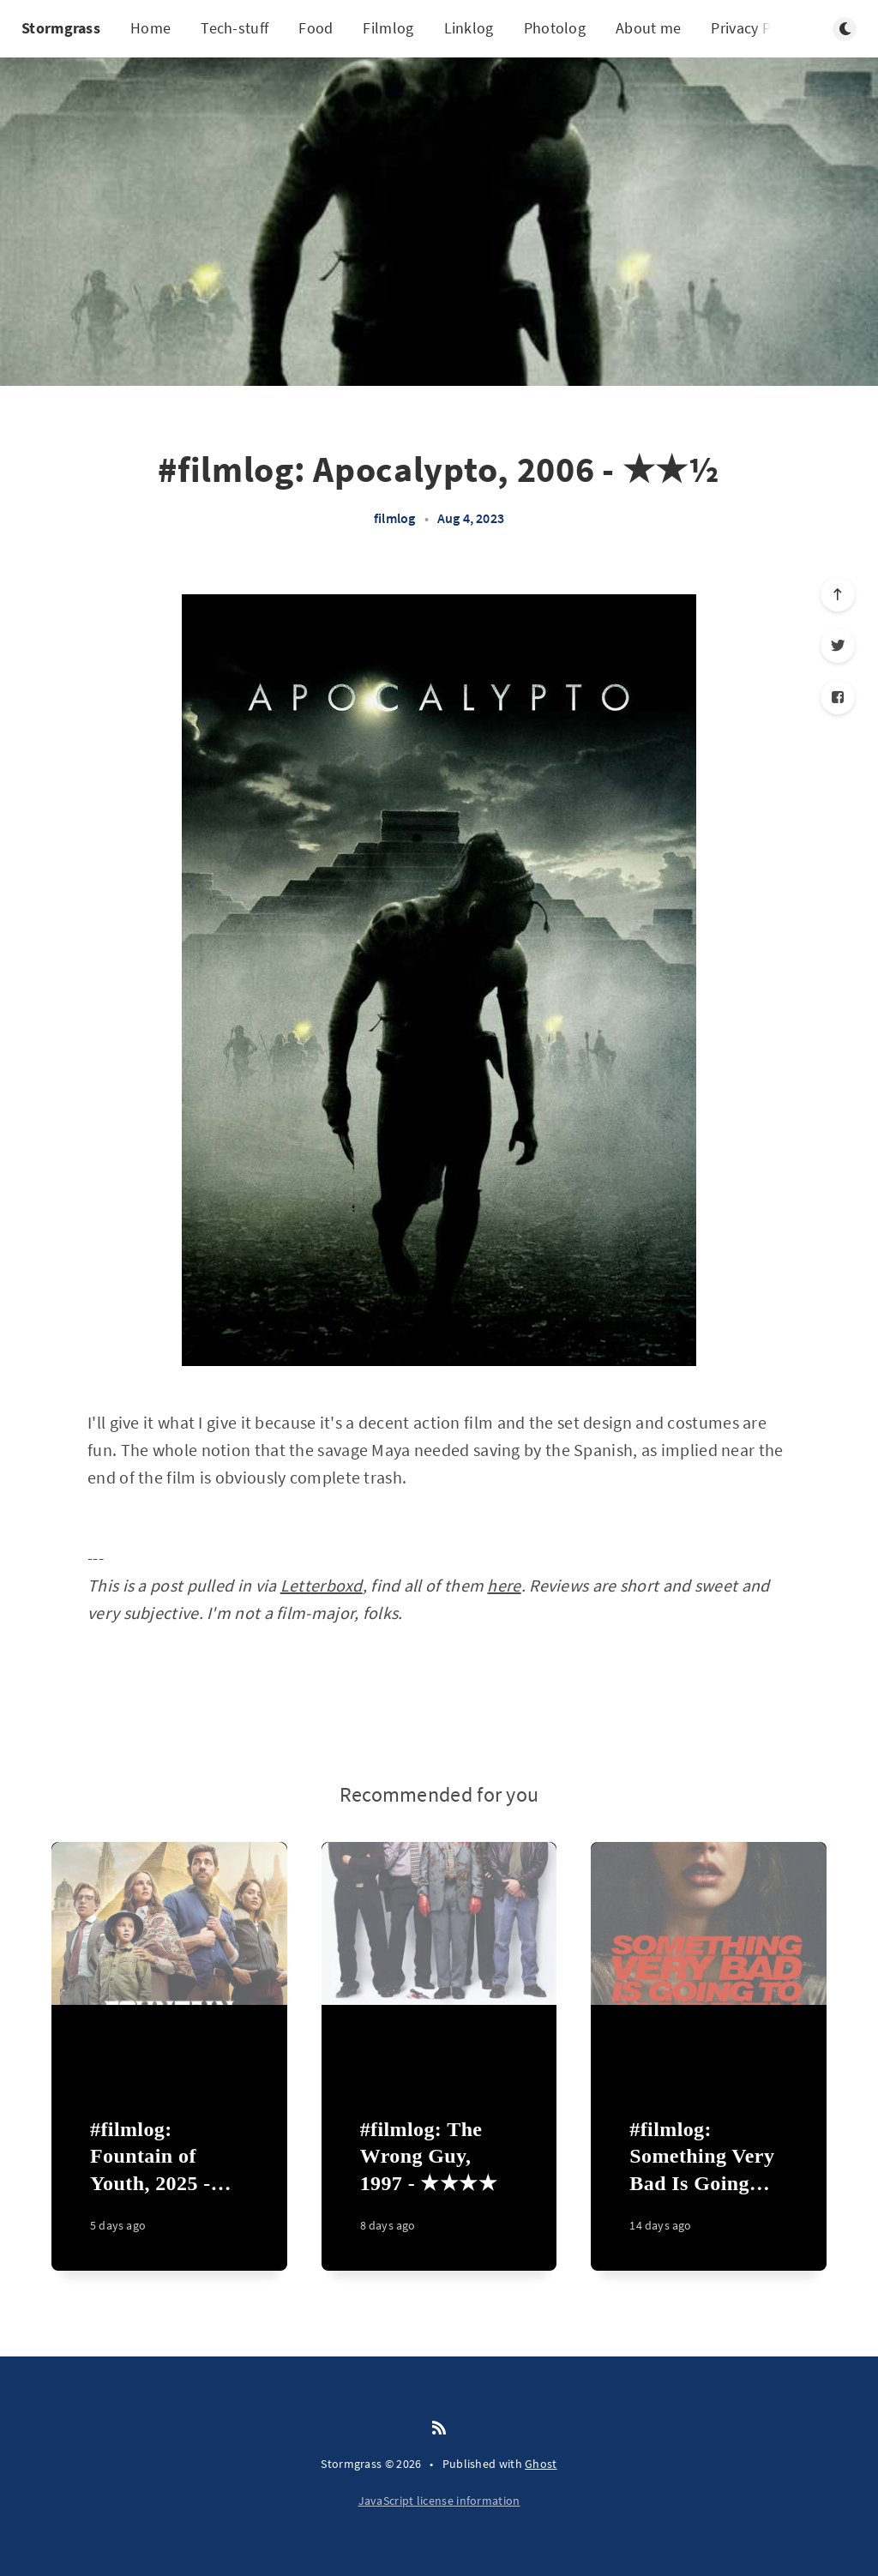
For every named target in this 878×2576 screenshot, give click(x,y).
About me (648, 28)
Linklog (469, 28)
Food (315, 28)
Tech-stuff (234, 28)
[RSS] (439, 2428)
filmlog (394, 518)
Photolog (555, 28)
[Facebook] (838, 697)
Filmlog (388, 28)
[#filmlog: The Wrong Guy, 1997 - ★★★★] (439, 2185)
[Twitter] (838, 646)
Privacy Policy (756, 28)
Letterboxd (321, 1585)
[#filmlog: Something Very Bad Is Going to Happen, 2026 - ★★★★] (708, 2185)
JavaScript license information (439, 2500)
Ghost (541, 2463)
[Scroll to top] (838, 594)
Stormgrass (60, 28)
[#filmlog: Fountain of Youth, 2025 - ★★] (169, 2185)
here (503, 1585)
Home (150, 28)
